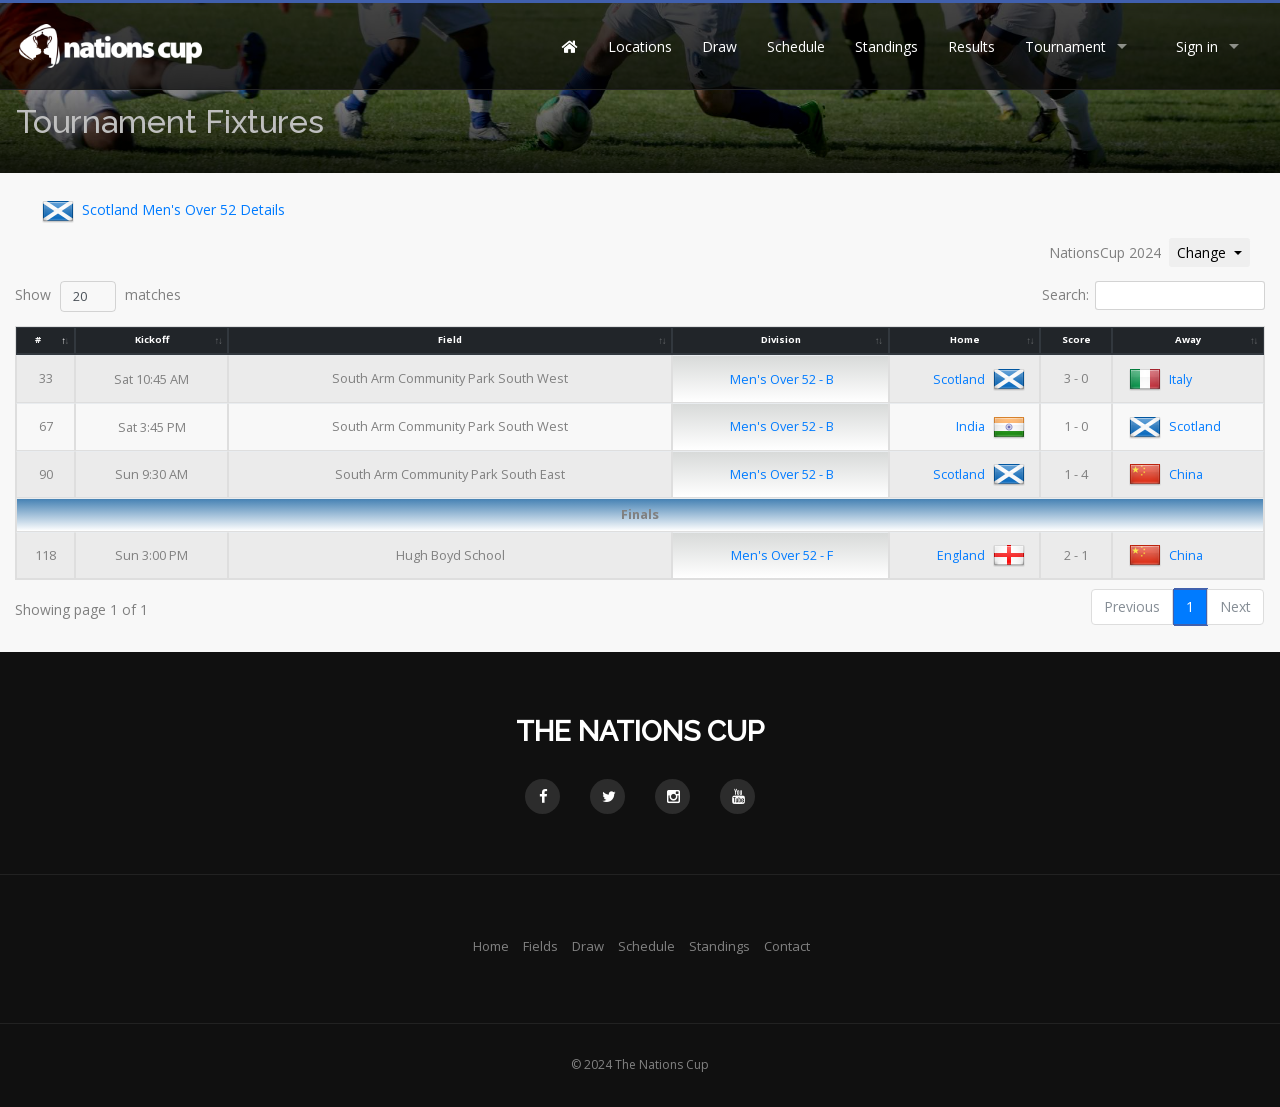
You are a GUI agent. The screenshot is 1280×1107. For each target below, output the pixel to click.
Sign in (1197, 46)
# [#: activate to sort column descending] (38, 339)
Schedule (796, 46)
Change (1213, 251)
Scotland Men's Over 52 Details (159, 211)
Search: (1153, 295)
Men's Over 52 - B (782, 379)
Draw (719, 46)
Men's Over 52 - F (782, 555)
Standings (886, 46)
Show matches (98, 296)
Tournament (1065, 46)
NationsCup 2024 (1105, 252)
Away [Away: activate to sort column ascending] (1188, 339)
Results (971, 46)
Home (491, 946)
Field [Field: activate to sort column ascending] (451, 339)
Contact (787, 946)
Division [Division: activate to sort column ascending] (781, 339)
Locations (640, 46)
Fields (540, 946)
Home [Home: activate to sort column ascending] (965, 339)
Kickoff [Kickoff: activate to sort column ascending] (152, 339)
